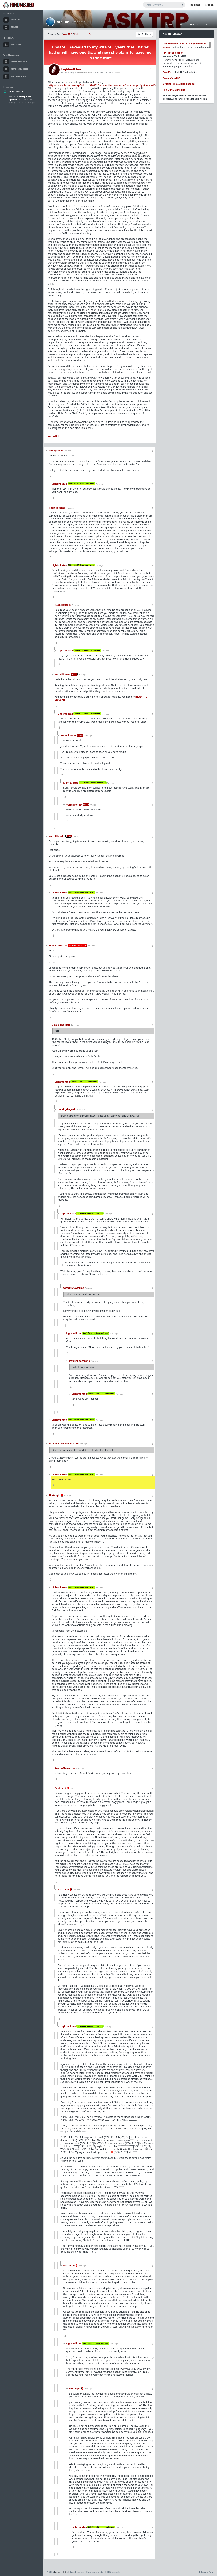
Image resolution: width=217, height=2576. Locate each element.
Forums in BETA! (16, 91)
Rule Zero (168, 72)
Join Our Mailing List (174, 89)
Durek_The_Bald (61, 1024)
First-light (54, 1495)
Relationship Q (82, 34)
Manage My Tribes (15, 69)
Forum (194, 24)
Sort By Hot (144, 34)
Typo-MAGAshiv (58, 945)
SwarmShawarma (73, 1288)
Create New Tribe (15, 61)
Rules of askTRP (171, 78)
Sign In (209, 4)
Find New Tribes (14, 76)
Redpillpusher (57, 507)
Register (195, 4)
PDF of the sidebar (173, 52)
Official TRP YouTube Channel (179, 83)
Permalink (98, 72)
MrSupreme (56, 450)
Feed (169, 24)
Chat (181, 24)
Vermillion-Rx (62, 674)
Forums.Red (54, 34)
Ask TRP (63, 22)
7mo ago (67, 450)
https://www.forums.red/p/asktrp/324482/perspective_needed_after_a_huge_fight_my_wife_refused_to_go (110, 85)
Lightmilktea (71, 69)
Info (208, 24)
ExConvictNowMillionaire (64, 1443)
